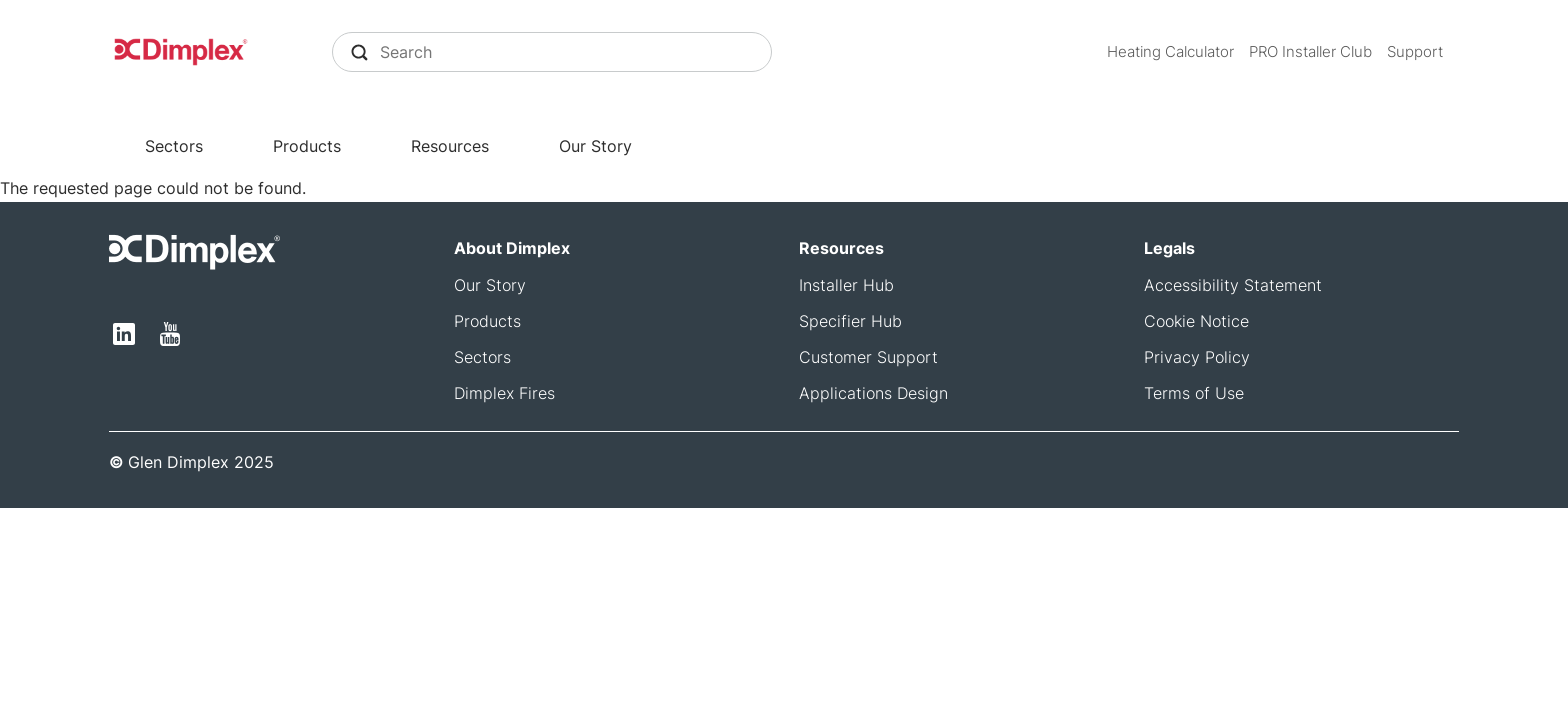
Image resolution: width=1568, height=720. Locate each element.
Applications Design (873, 393)
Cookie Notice (1196, 321)
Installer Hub (846, 285)
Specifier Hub (850, 321)
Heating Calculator (1170, 51)
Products (307, 146)
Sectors (174, 146)
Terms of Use (1194, 393)
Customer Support (868, 357)
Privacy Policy (1197, 357)
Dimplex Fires (504, 393)
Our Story (595, 146)
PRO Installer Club (1310, 51)
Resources (450, 146)
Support (1415, 51)
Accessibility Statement (1233, 285)
